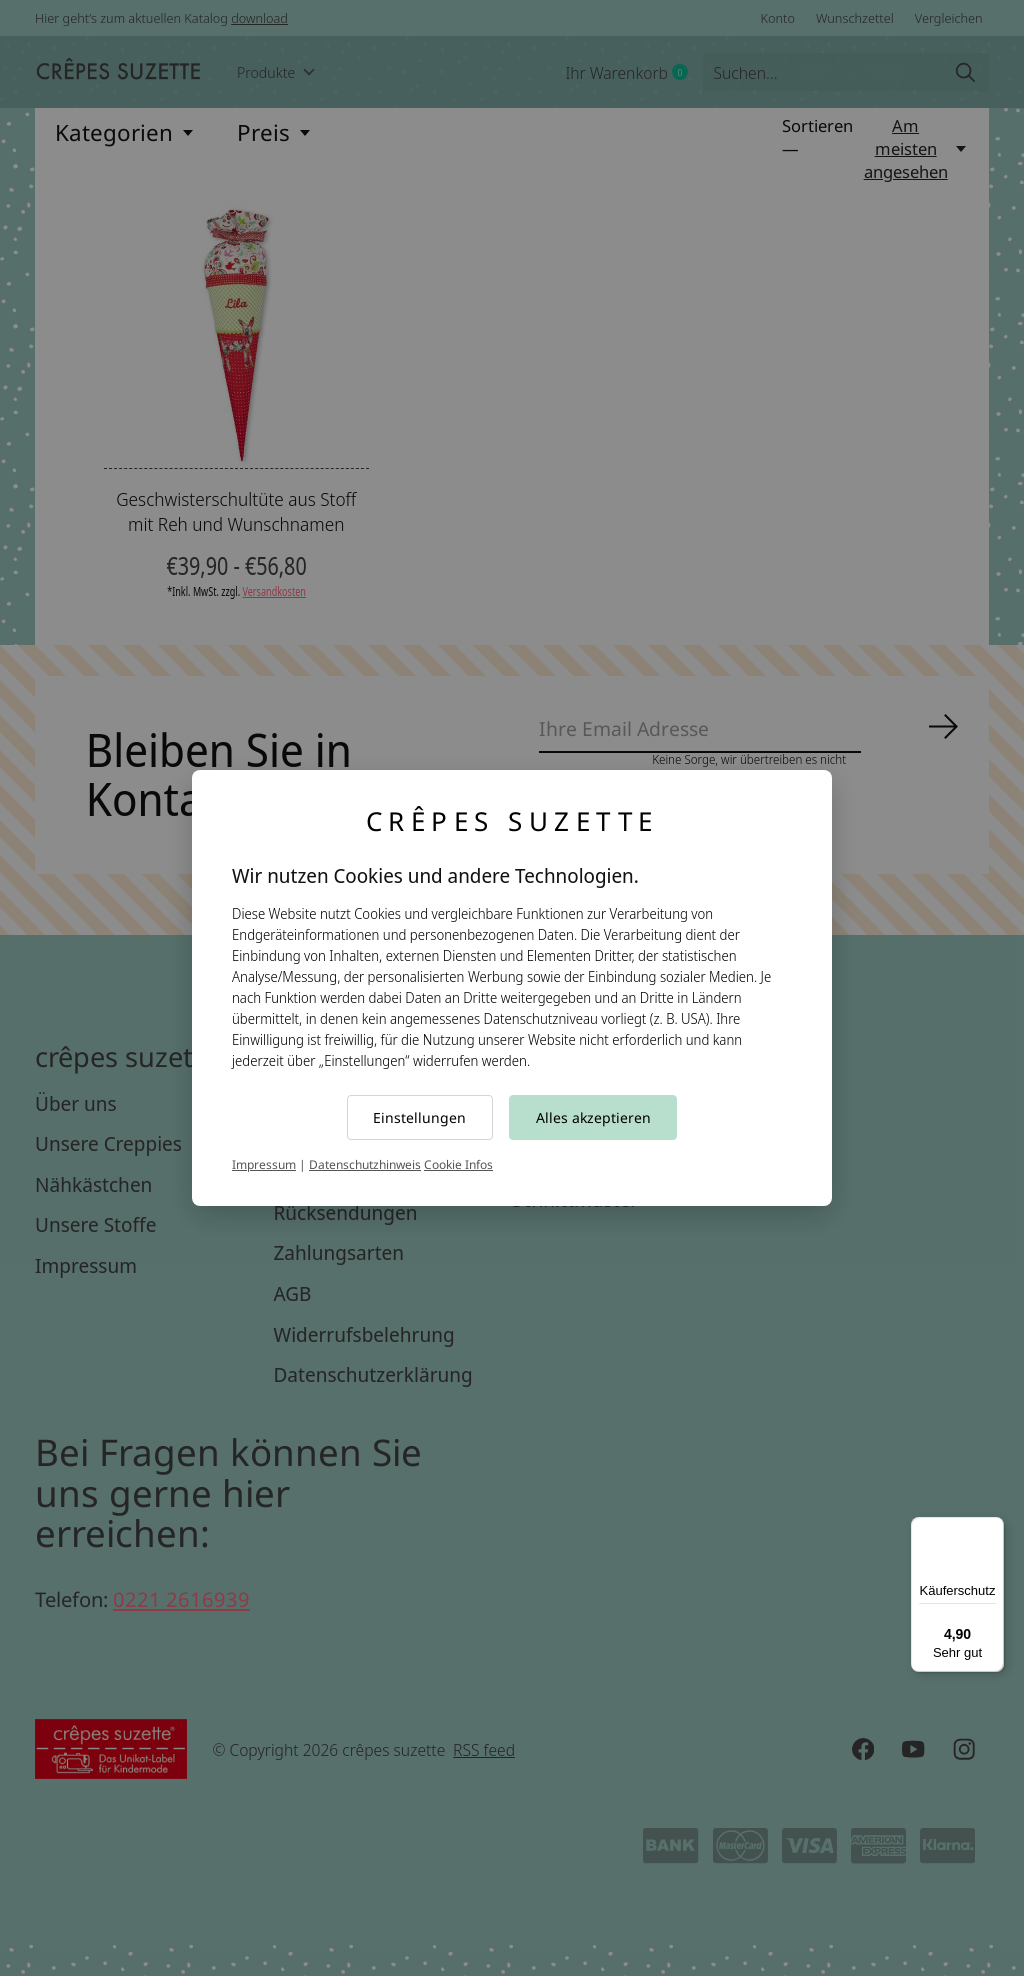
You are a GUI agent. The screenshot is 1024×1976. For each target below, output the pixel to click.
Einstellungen (419, 1117)
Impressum (264, 1164)
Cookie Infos (458, 1164)
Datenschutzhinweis (365, 1164)
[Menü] (992, 1529)
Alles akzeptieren (593, 1117)
